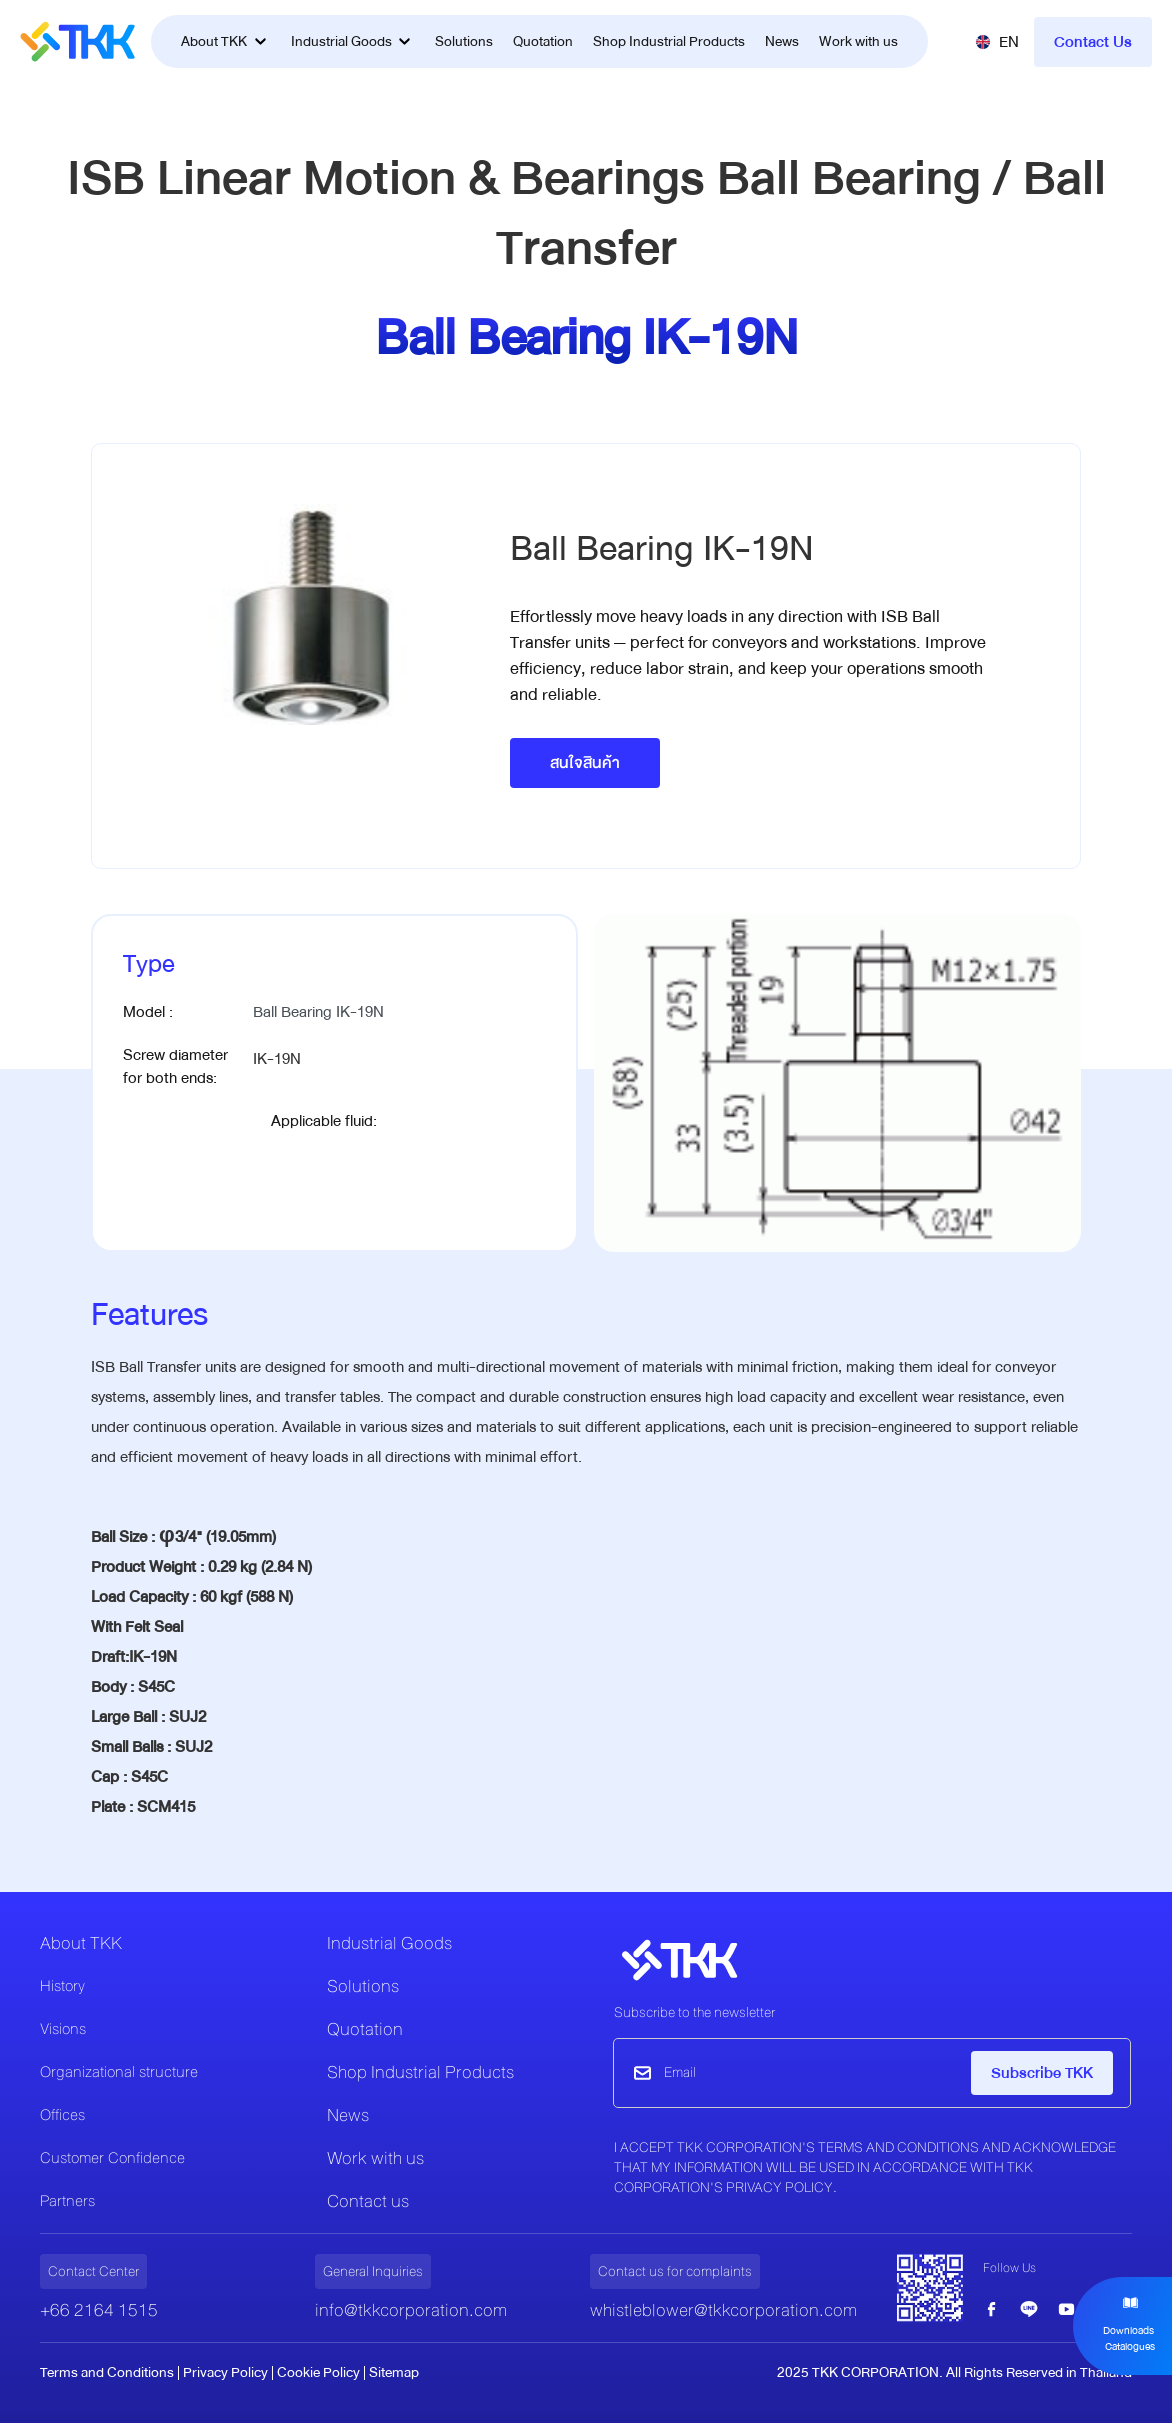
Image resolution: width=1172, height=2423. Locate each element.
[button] (997, 42)
